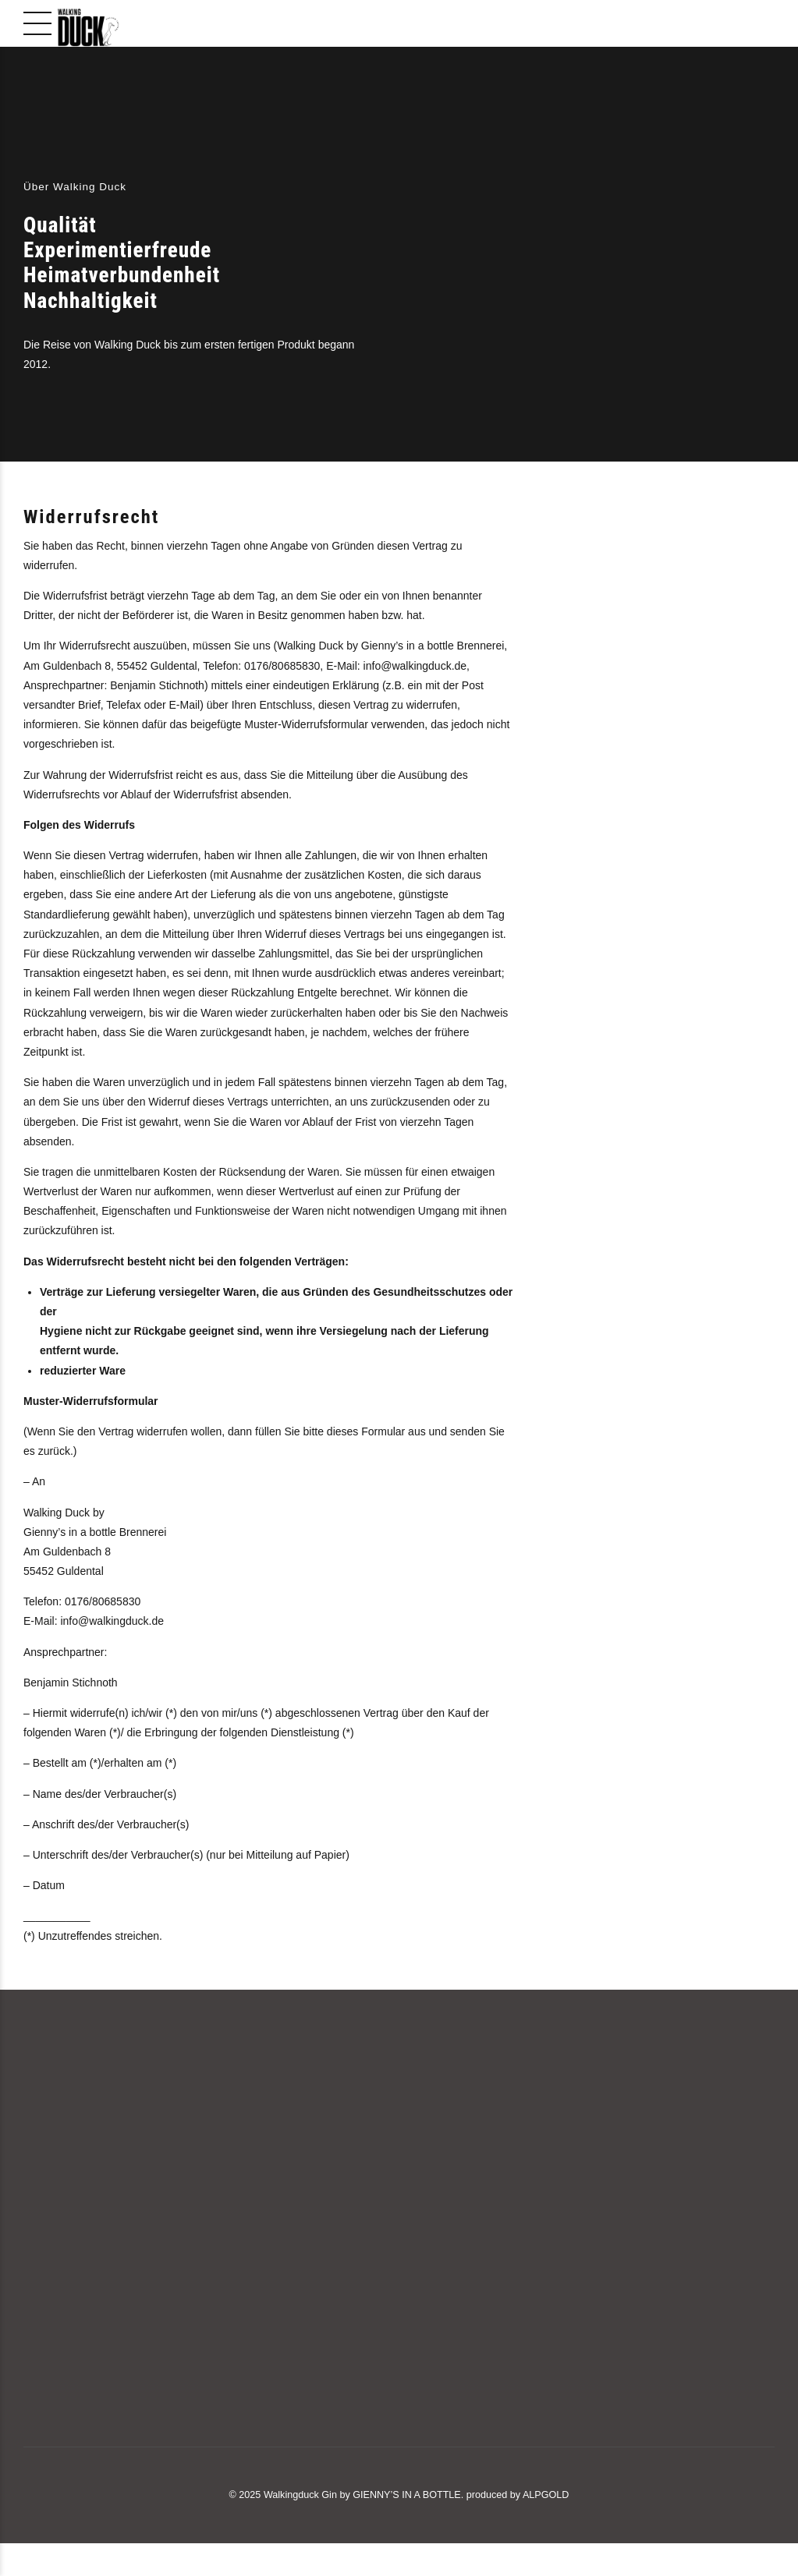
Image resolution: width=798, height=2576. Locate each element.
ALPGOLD (546, 2494)
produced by (493, 2494)
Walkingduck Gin (300, 2494)
